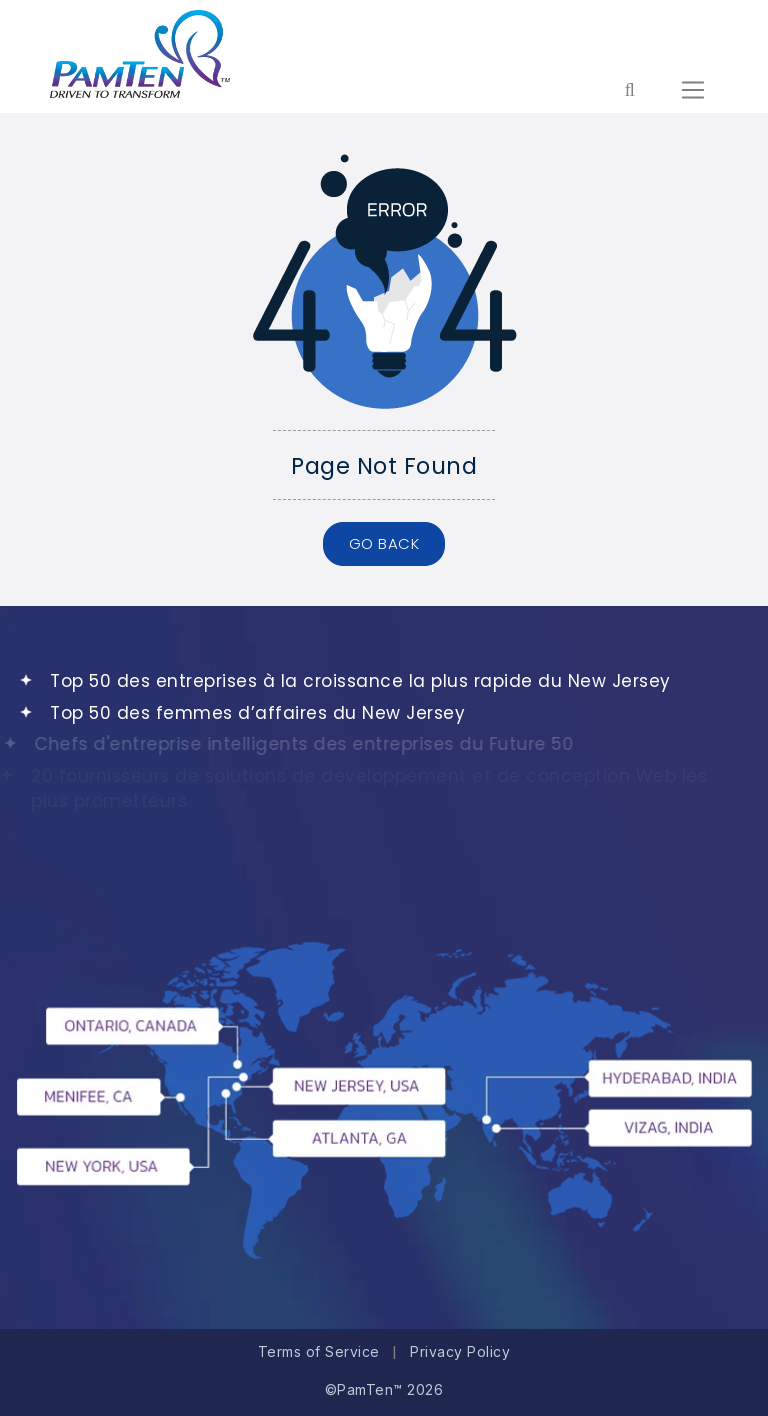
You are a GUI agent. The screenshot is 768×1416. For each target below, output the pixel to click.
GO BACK (384, 543)
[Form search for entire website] (629, 90)
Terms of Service (319, 1351)
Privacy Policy (460, 1351)
